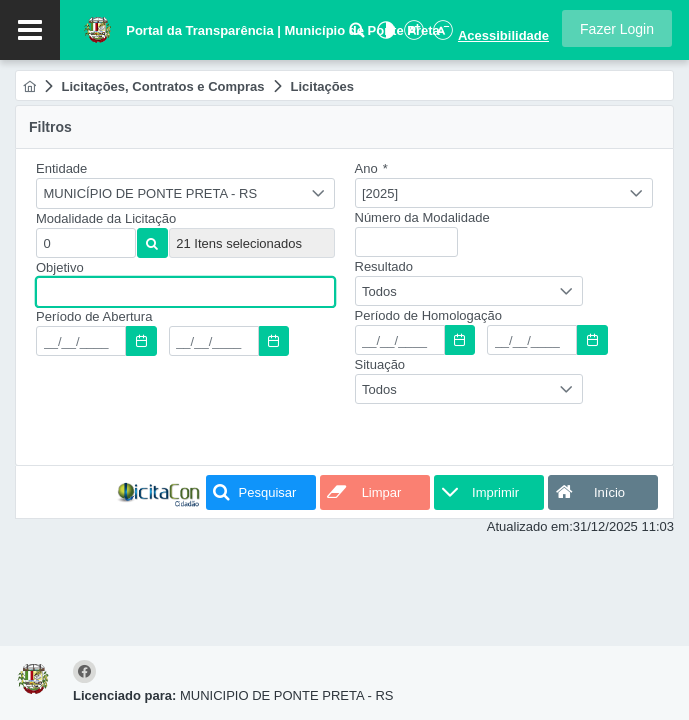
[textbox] (86, 243)
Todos (379, 291)
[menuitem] (29, 86)
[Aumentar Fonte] (413, 35)
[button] (617, 28)
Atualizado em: (530, 526)
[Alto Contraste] (384, 35)
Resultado (384, 266)
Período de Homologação (428, 315)
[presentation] (188, 414)
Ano (371, 168)
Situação (380, 364)
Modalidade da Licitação (106, 218)
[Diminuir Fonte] (441, 35)
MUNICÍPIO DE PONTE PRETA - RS (151, 193)
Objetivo (60, 267)
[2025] (380, 193)
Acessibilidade (503, 35)
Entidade (61, 168)
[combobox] (185, 193)
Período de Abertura (94, 316)
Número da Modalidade (422, 217)
